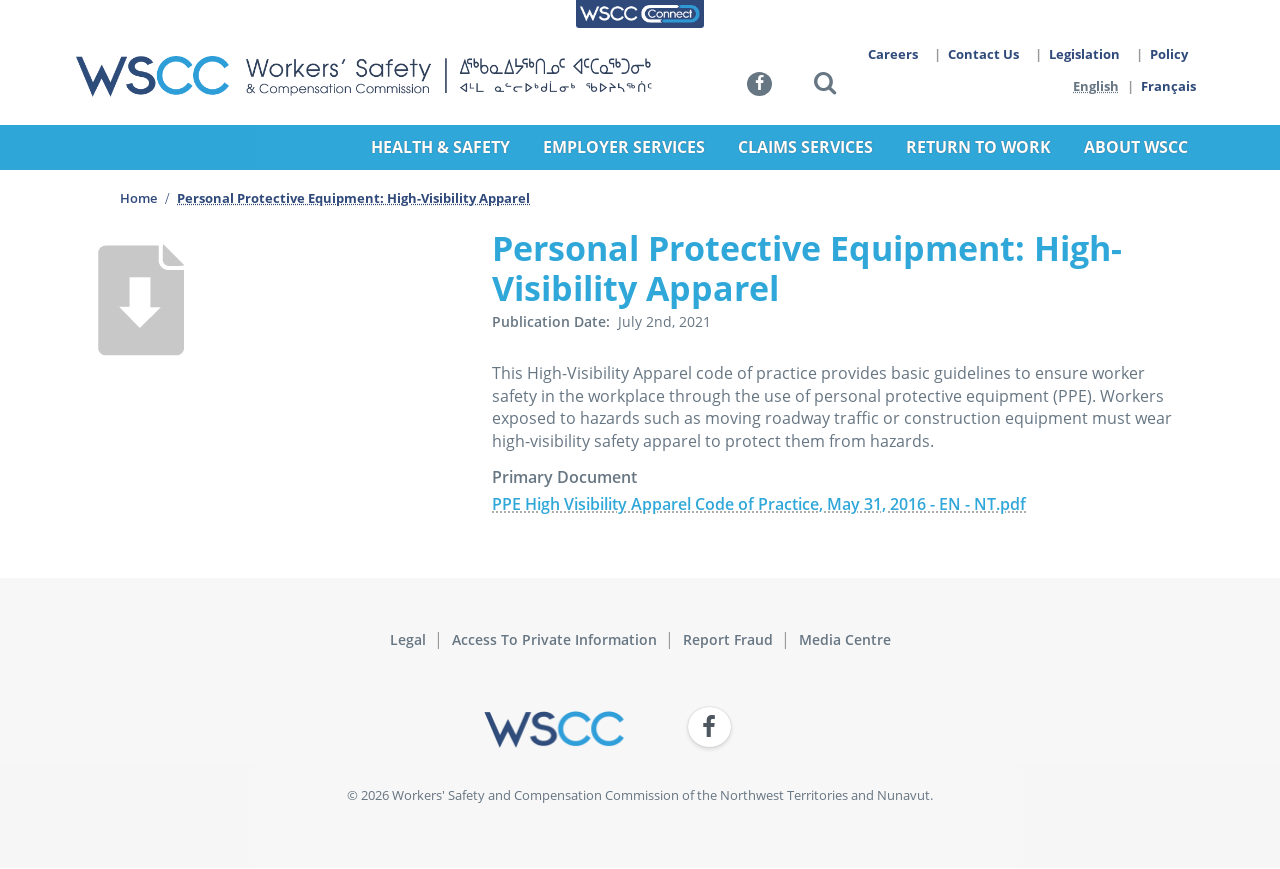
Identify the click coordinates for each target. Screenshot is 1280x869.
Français (1169, 86)
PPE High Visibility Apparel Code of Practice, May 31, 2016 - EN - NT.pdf (759, 504)
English (1096, 86)
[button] (825, 86)
